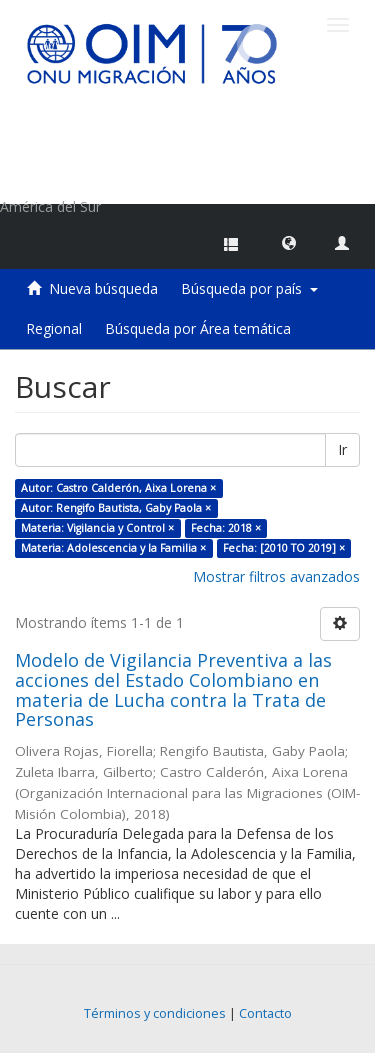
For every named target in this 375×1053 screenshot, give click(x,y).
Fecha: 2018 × (226, 528)
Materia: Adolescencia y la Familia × (113, 548)
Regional (54, 328)
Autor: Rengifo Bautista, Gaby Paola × (116, 508)
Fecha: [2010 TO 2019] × (284, 548)
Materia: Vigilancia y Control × (97, 528)
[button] (289, 242)
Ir (342, 449)
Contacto (265, 1013)
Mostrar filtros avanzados (276, 576)
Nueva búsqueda (103, 288)
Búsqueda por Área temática (198, 328)
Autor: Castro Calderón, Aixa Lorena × (118, 488)
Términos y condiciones (155, 1013)
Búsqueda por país (249, 288)
